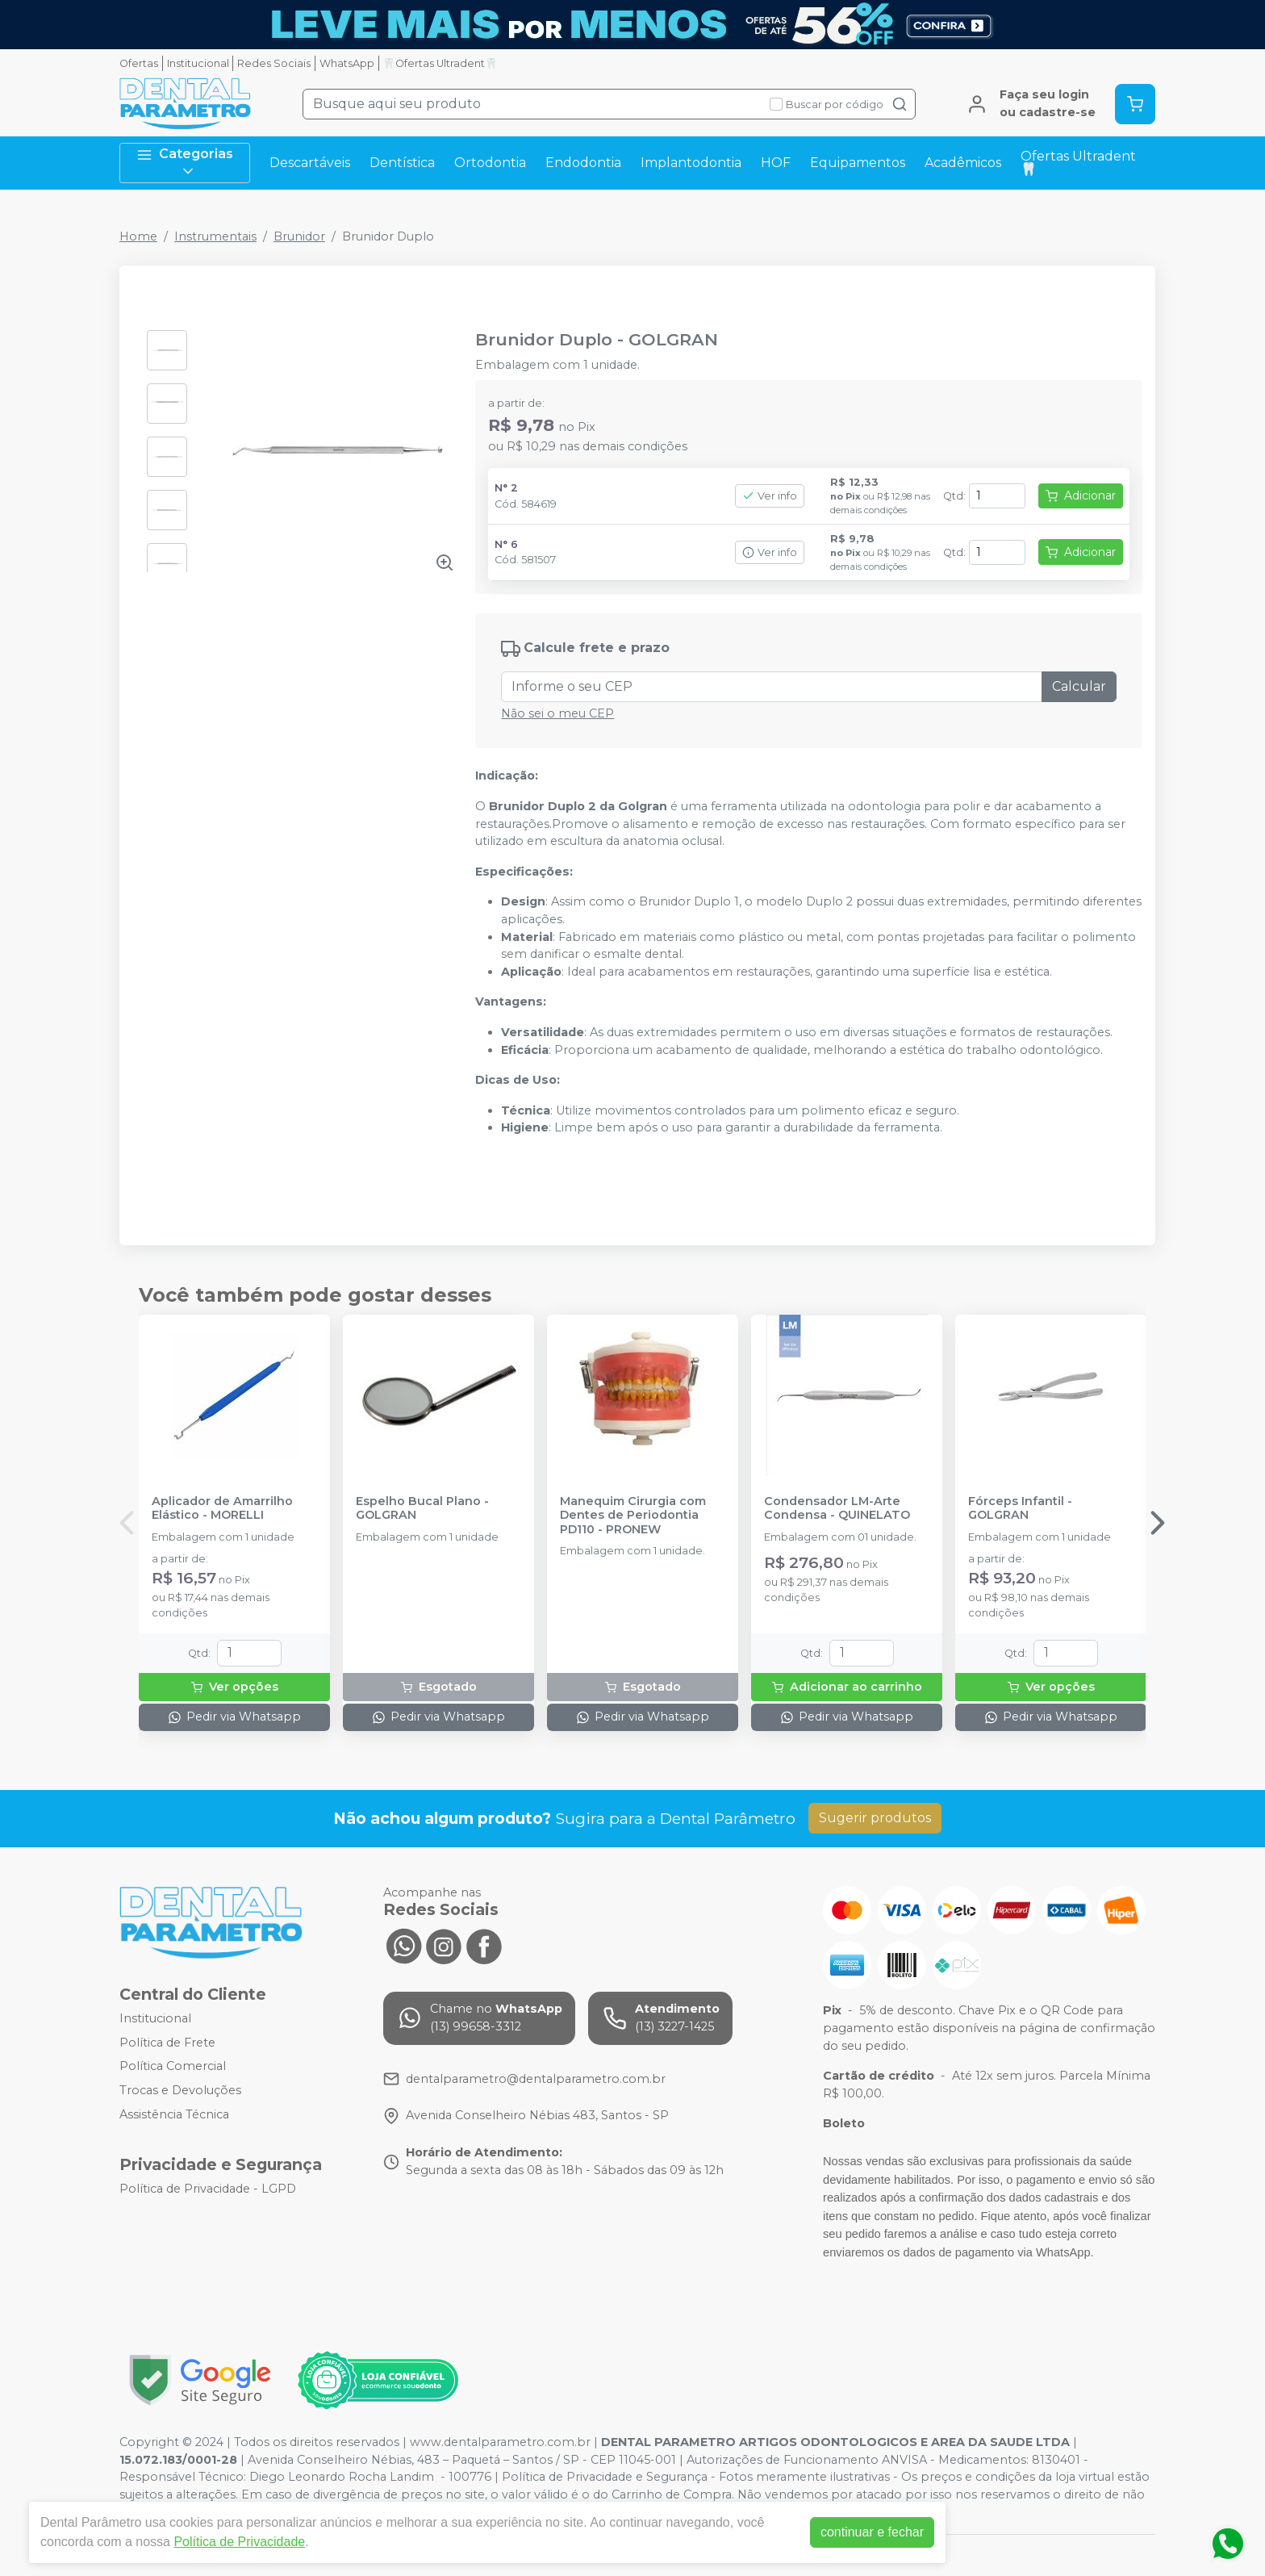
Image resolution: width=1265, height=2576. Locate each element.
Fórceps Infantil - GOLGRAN (1020, 1508)
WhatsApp (346, 63)
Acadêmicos (963, 162)
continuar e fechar (872, 2532)
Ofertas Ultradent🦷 (1078, 162)
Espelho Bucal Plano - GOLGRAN (422, 1508)
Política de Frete (167, 2042)
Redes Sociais (274, 63)
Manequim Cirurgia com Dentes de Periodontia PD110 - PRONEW (633, 1516)
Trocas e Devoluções (180, 2090)
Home (138, 236)
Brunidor (299, 236)
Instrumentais (215, 236)
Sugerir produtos (875, 1817)
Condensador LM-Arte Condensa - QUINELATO (837, 1508)
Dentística (402, 162)
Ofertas (138, 63)
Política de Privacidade (239, 2542)
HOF (776, 162)
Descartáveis (309, 162)
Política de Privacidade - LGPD (207, 2188)
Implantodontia (691, 162)
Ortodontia (490, 162)
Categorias (184, 162)
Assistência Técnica (174, 2114)
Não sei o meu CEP (557, 713)
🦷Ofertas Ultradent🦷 (440, 63)
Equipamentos (857, 162)
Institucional (198, 63)
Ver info (769, 496)
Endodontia (583, 162)
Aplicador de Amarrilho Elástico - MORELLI (222, 1508)
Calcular (1079, 686)
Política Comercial (172, 2067)
